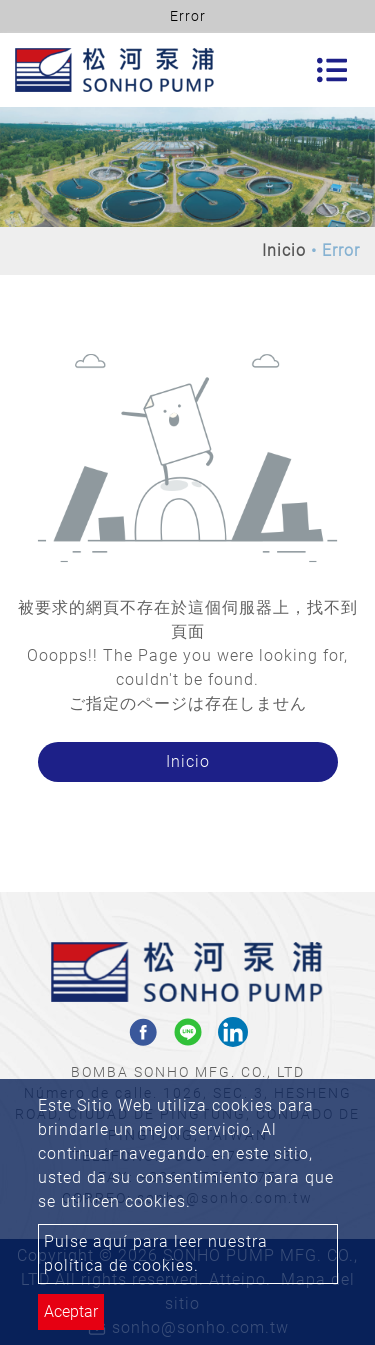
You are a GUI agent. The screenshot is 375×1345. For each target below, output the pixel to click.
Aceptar (71, 1311)
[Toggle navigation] (332, 70)
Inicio (284, 250)
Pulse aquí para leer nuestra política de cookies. (156, 1253)
